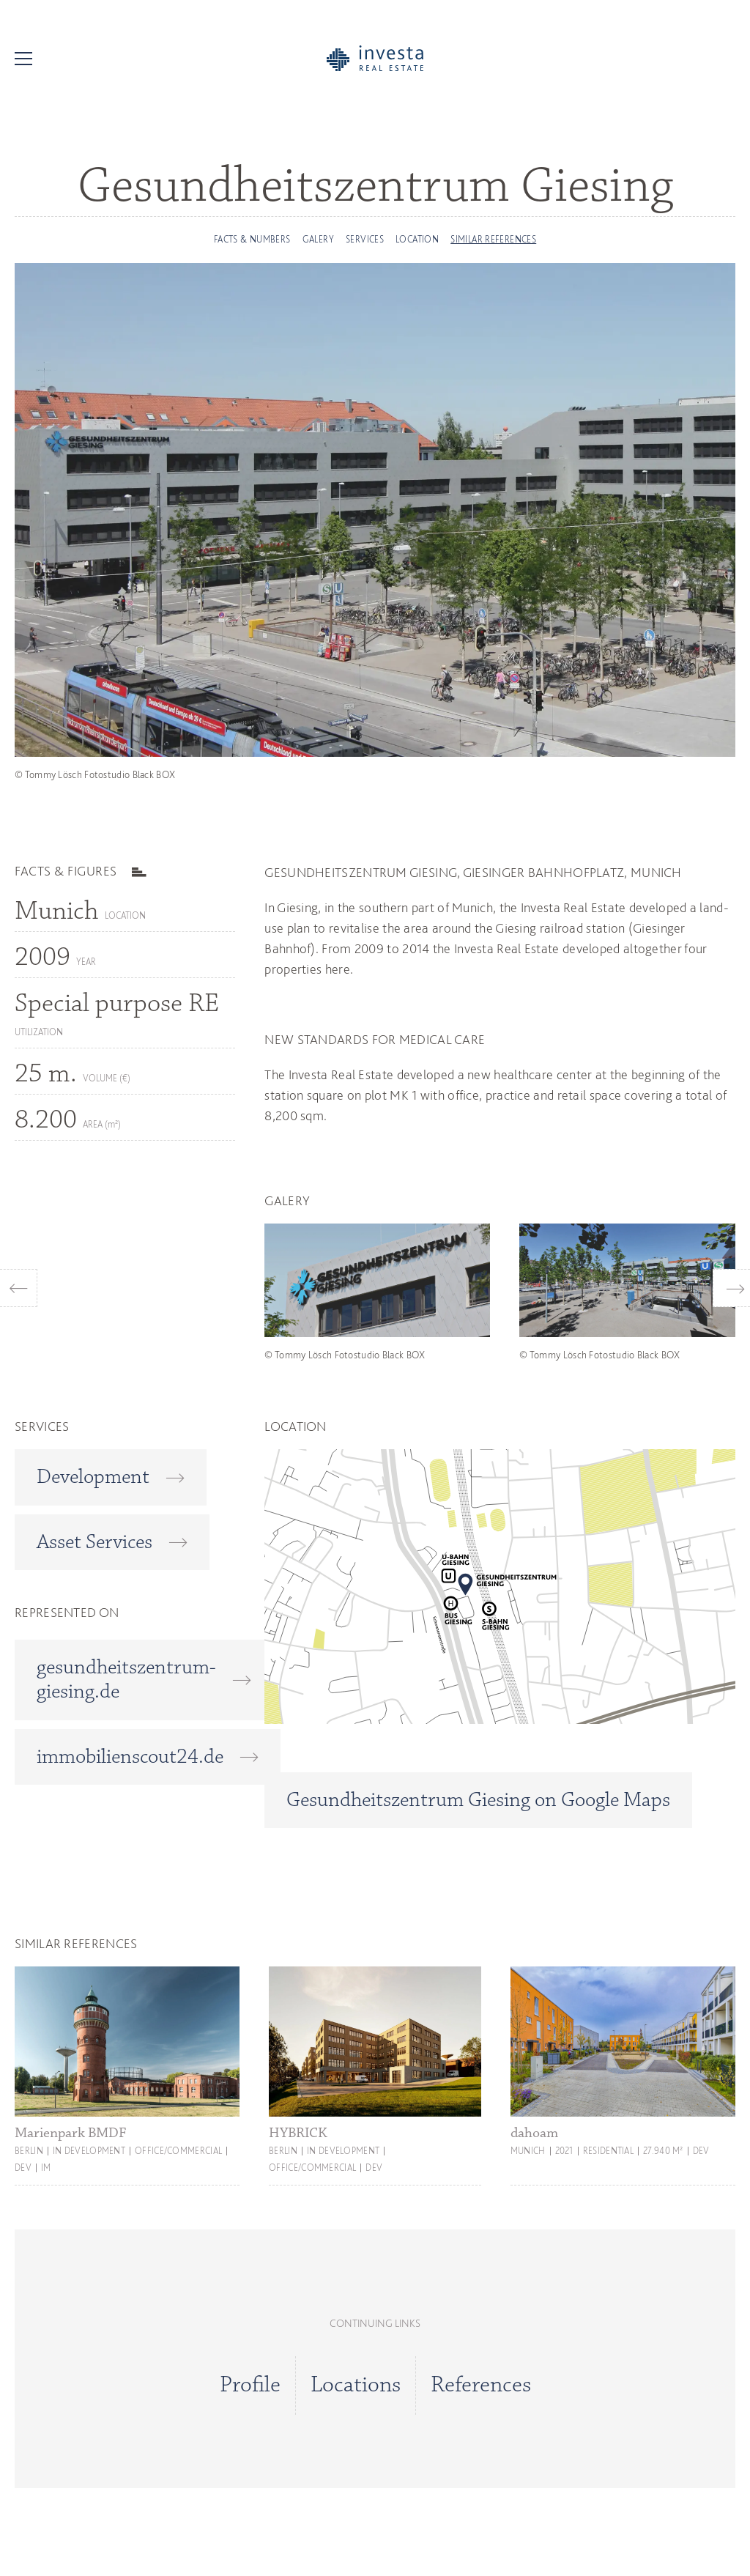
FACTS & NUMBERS (252, 239)
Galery (318, 239)
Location (417, 239)
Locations (356, 2385)
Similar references (493, 239)
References (481, 2385)
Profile (250, 2385)
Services (365, 239)
